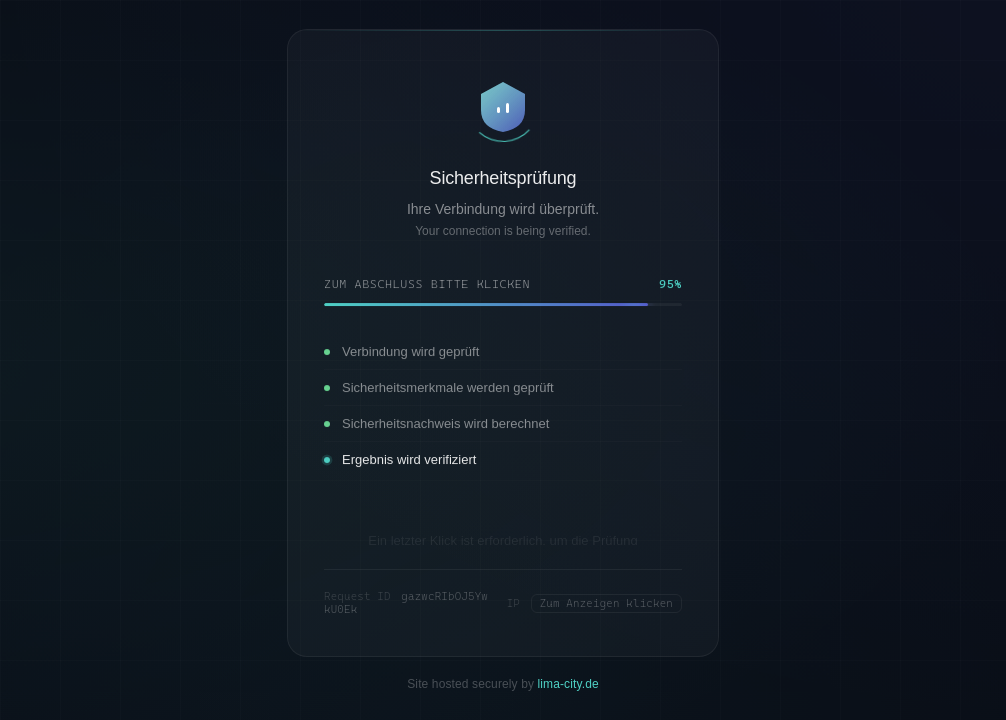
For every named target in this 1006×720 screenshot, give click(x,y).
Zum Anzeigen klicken (606, 596)
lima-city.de (568, 677)
